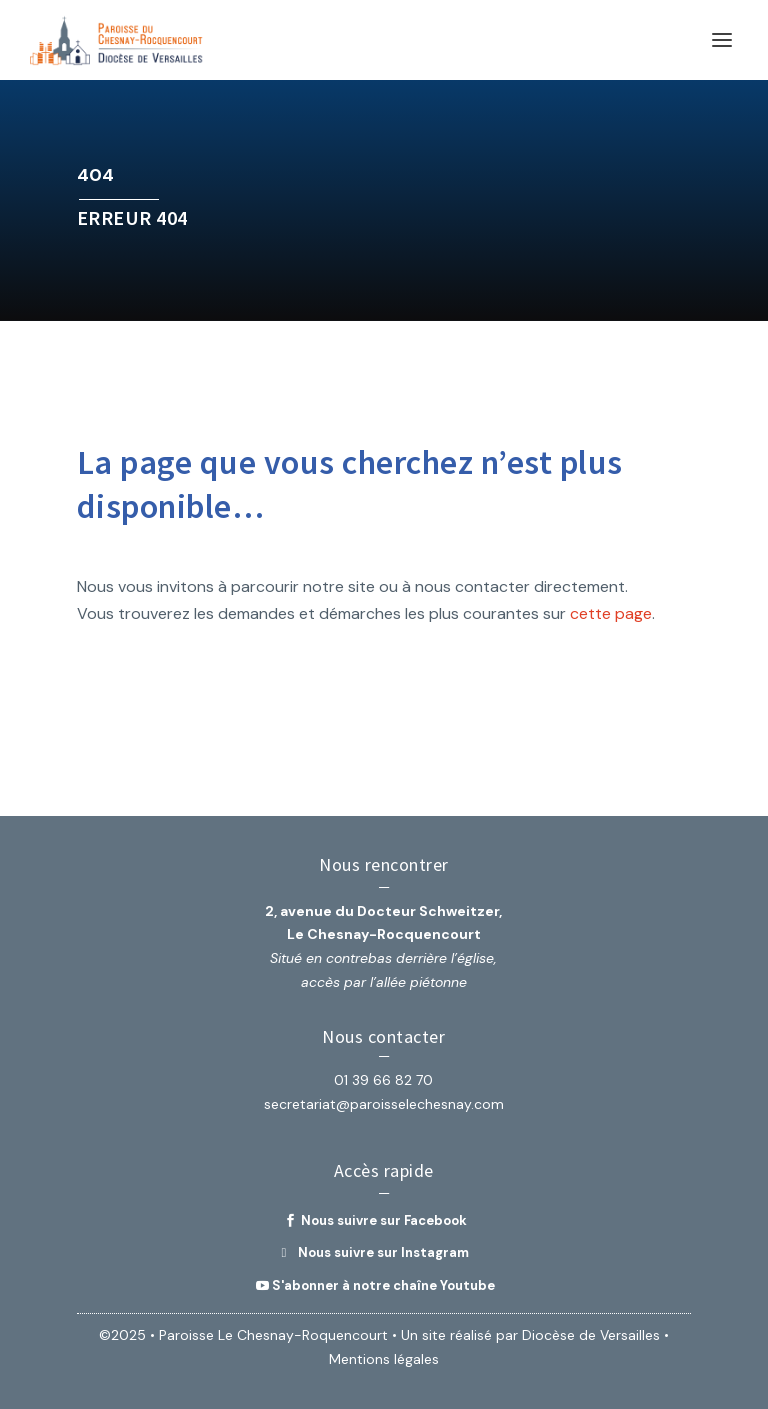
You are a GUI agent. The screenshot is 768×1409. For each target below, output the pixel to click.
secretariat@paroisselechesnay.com (384, 1104)
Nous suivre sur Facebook (384, 1220)
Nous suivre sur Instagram (383, 1252)
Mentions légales (384, 1359)
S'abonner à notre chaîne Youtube (383, 1285)
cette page (611, 613)
